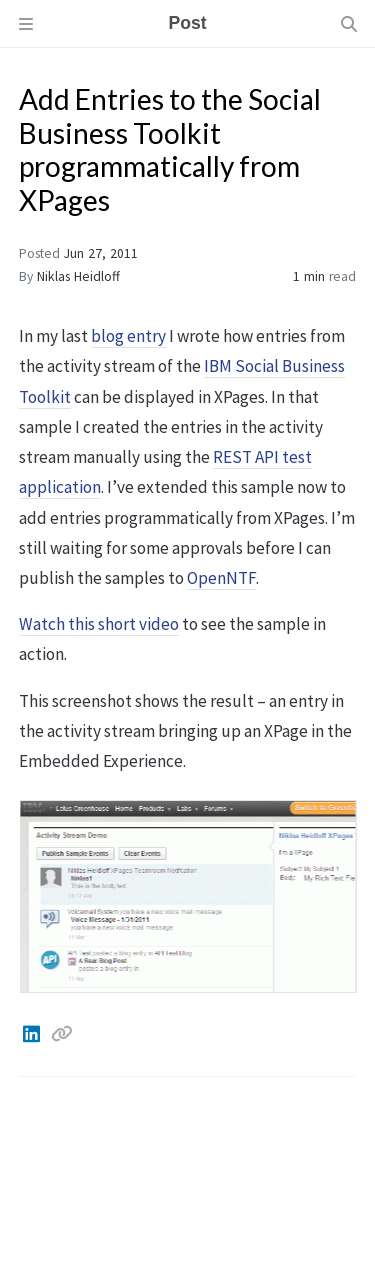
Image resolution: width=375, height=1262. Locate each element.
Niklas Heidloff (78, 276)
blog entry (128, 336)
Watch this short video (99, 624)
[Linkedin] (33, 1034)
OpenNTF (221, 578)
